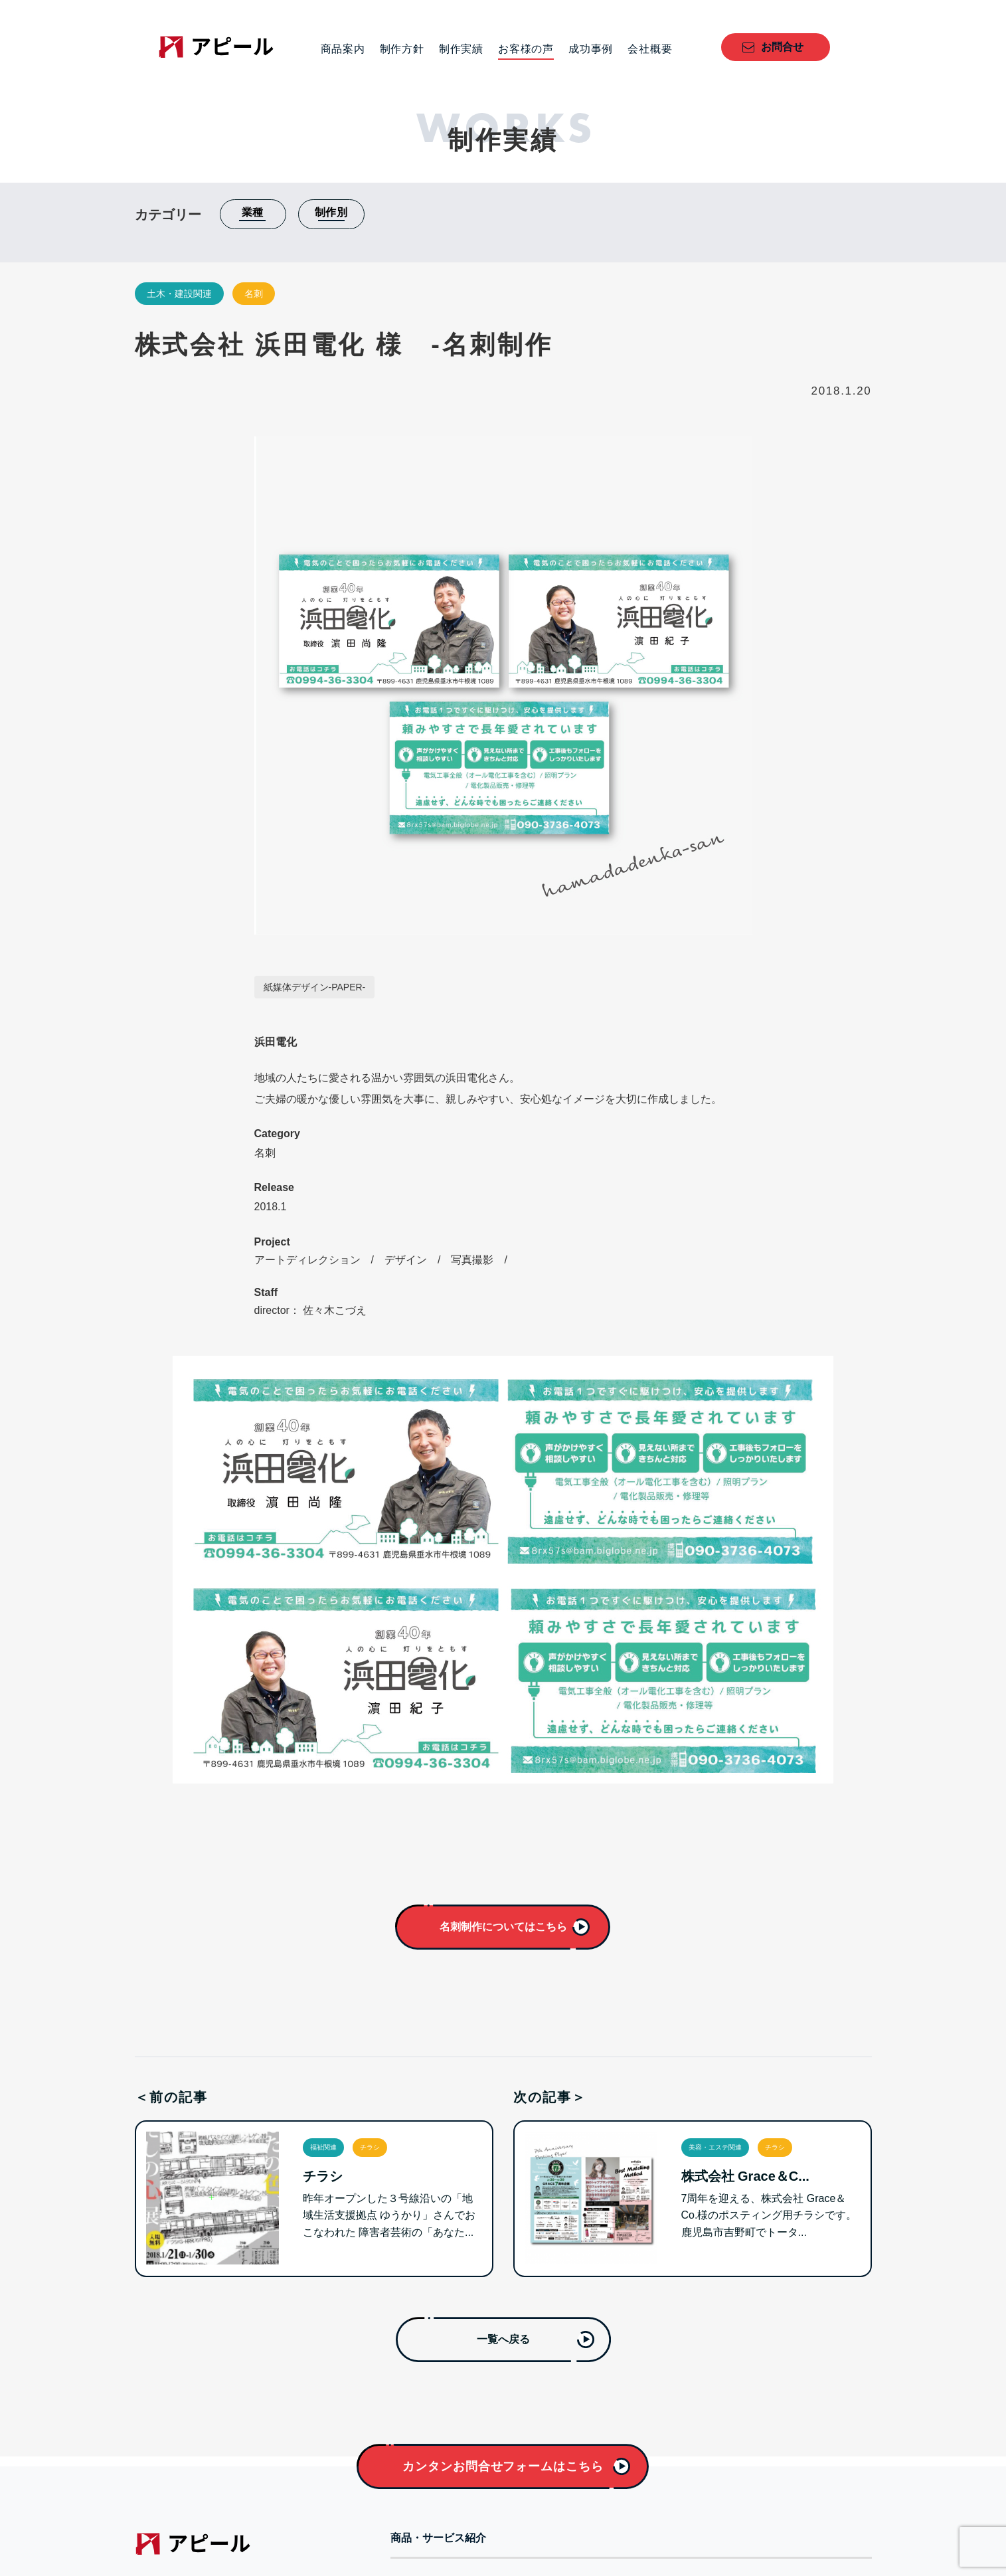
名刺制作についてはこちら (503, 1926)
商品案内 (343, 49)
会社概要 (650, 49)
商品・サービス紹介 (438, 2538)
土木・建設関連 (179, 293)
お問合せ (782, 46)
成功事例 (590, 49)
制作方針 (402, 49)
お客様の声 (526, 49)
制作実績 (461, 49)
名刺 (253, 293)
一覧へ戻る (503, 2339)
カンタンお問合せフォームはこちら (502, 2466)
